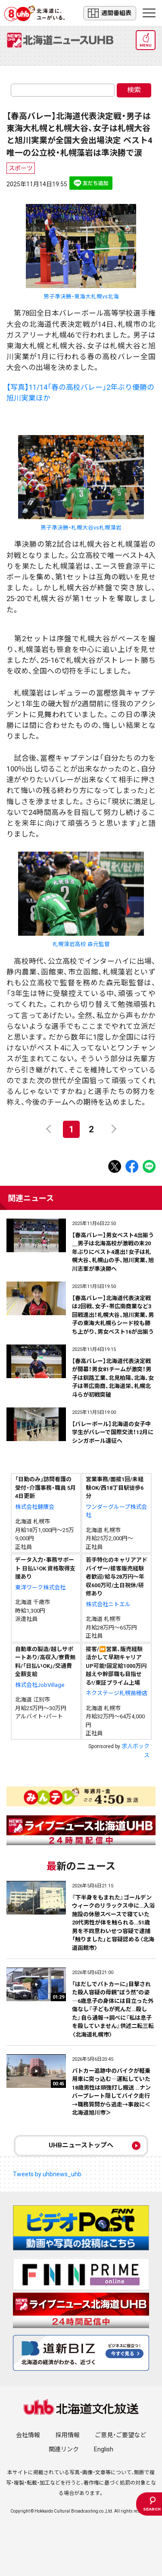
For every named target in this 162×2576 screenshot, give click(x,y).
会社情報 (28, 2435)
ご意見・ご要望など (120, 2435)
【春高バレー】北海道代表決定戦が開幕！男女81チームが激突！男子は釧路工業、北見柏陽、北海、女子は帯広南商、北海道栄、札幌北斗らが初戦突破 (113, 1378)
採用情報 (68, 2435)
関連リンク (64, 2449)
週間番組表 (109, 13)
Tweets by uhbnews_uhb (47, 2174)
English (103, 2449)
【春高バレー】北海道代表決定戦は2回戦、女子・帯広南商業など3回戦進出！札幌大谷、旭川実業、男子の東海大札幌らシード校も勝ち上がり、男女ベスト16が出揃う (113, 1315)
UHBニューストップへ (81, 2145)
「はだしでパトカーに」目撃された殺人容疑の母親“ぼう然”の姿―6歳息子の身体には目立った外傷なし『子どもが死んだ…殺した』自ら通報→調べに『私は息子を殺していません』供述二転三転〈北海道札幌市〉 (113, 2009)
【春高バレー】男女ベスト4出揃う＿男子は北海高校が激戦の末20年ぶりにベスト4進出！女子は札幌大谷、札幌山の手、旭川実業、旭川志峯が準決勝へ (113, 1252)
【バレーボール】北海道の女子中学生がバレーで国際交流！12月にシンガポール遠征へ (112, 1432)
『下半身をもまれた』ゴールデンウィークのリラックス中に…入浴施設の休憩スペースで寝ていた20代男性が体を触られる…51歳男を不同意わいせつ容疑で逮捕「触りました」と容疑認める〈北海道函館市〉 (113, 1922)
